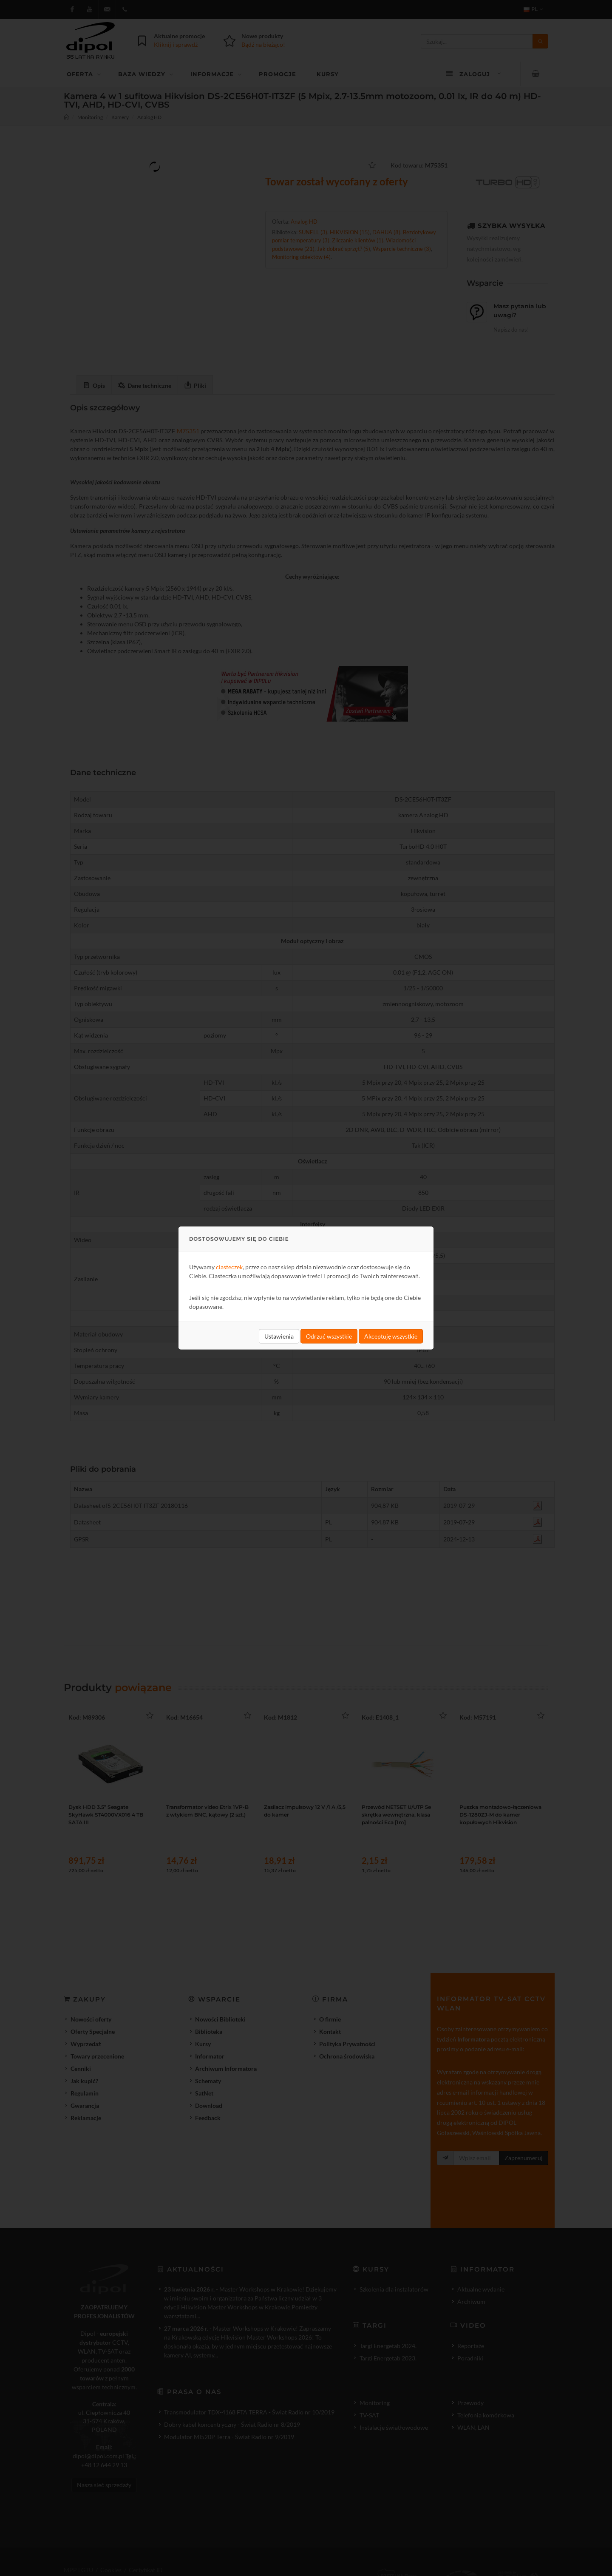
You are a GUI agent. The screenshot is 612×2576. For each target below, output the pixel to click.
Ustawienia (279, 1336)
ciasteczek (229, 1267)
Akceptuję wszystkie (390, 1336)
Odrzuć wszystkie (329, 1336)
